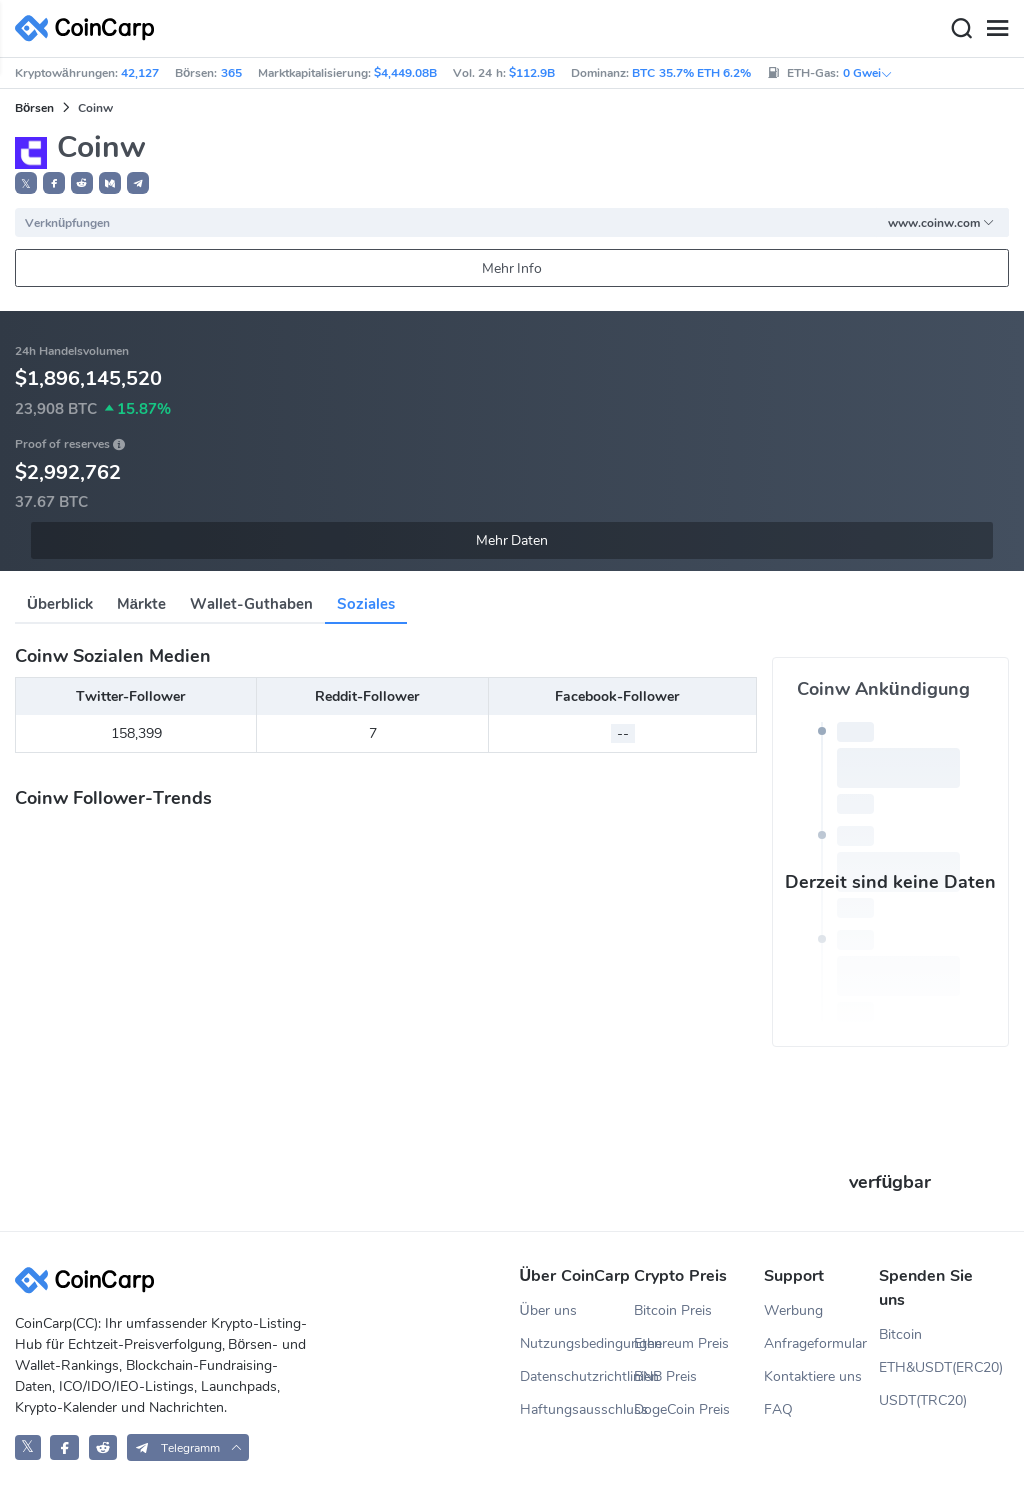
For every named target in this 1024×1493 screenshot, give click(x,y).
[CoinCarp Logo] (90, 28)
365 (231, 73)
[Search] (961, 29)
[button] (54, 183)
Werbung (793, 1310)
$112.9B (532, 73)
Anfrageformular (815, 1343)
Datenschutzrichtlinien (577, 1376)
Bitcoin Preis (673, 1310)
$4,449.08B (405, 73)
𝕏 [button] (26, 184)
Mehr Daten (512, 540)
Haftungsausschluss (577, 1409)
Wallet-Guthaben (251, 604)
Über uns (548, 1310)
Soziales (366, 604)
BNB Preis (665, 1376)
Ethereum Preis (681, 1343)
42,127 (140, 73)
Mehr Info (512, 268)
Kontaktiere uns (813, 1376)
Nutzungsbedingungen (577, 1343)
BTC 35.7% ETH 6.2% (691, 73)
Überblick (60, 604)
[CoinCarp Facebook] (64, 1447)
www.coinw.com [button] (941, 223)
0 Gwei (868, 73)
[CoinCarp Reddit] (103, 1447)
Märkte (141, 604)
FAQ (778, 1409)
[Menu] (997, 29)
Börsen (34, 108)
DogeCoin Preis (682, 1409)
